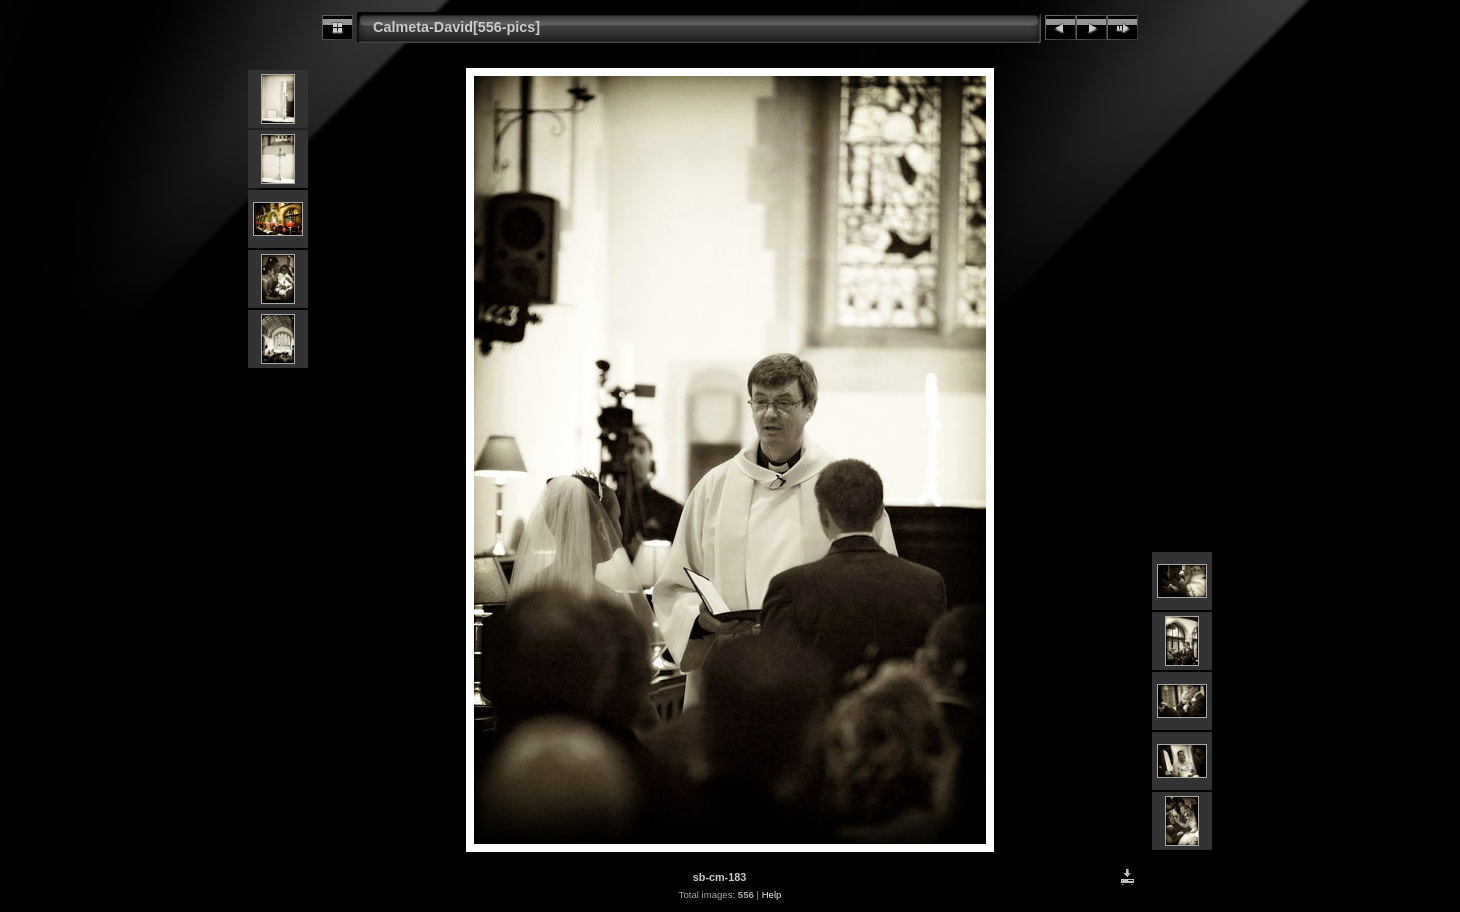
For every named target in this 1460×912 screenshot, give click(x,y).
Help (772, 894)
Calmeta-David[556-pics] (456, 27)
